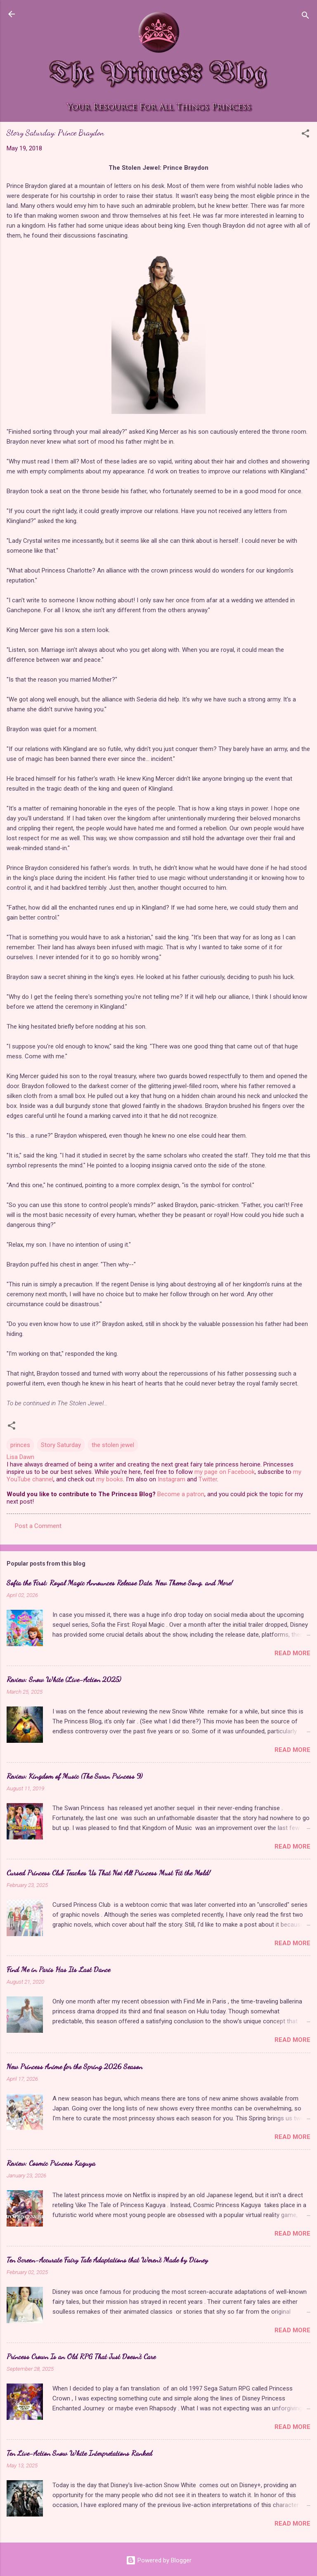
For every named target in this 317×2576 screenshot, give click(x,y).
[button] (305, 134)
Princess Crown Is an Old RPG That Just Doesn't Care (81, 2356)
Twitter (208, 1479)
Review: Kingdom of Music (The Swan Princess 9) (74, 1775)
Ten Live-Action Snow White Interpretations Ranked (79, 2452)
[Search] (305, 16)
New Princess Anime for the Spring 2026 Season (74, 2066)
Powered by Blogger (159, 2560)
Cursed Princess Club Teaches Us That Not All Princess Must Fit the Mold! (109, 1872)
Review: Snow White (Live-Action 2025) (64, 1679)
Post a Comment (38, 1526)
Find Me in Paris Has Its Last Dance (58, 1969)
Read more (292, 1653)
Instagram (171, 1479)
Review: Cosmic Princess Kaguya (51, 2162)
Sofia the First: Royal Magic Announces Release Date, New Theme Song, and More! (120, 1582)
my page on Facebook (224, 1472)
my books (109, 1479)
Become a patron (180, 1494)
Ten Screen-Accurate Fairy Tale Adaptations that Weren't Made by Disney (107, 2259)
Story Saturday (61, 1445)
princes (20, 1445)
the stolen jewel (113, 1445)
